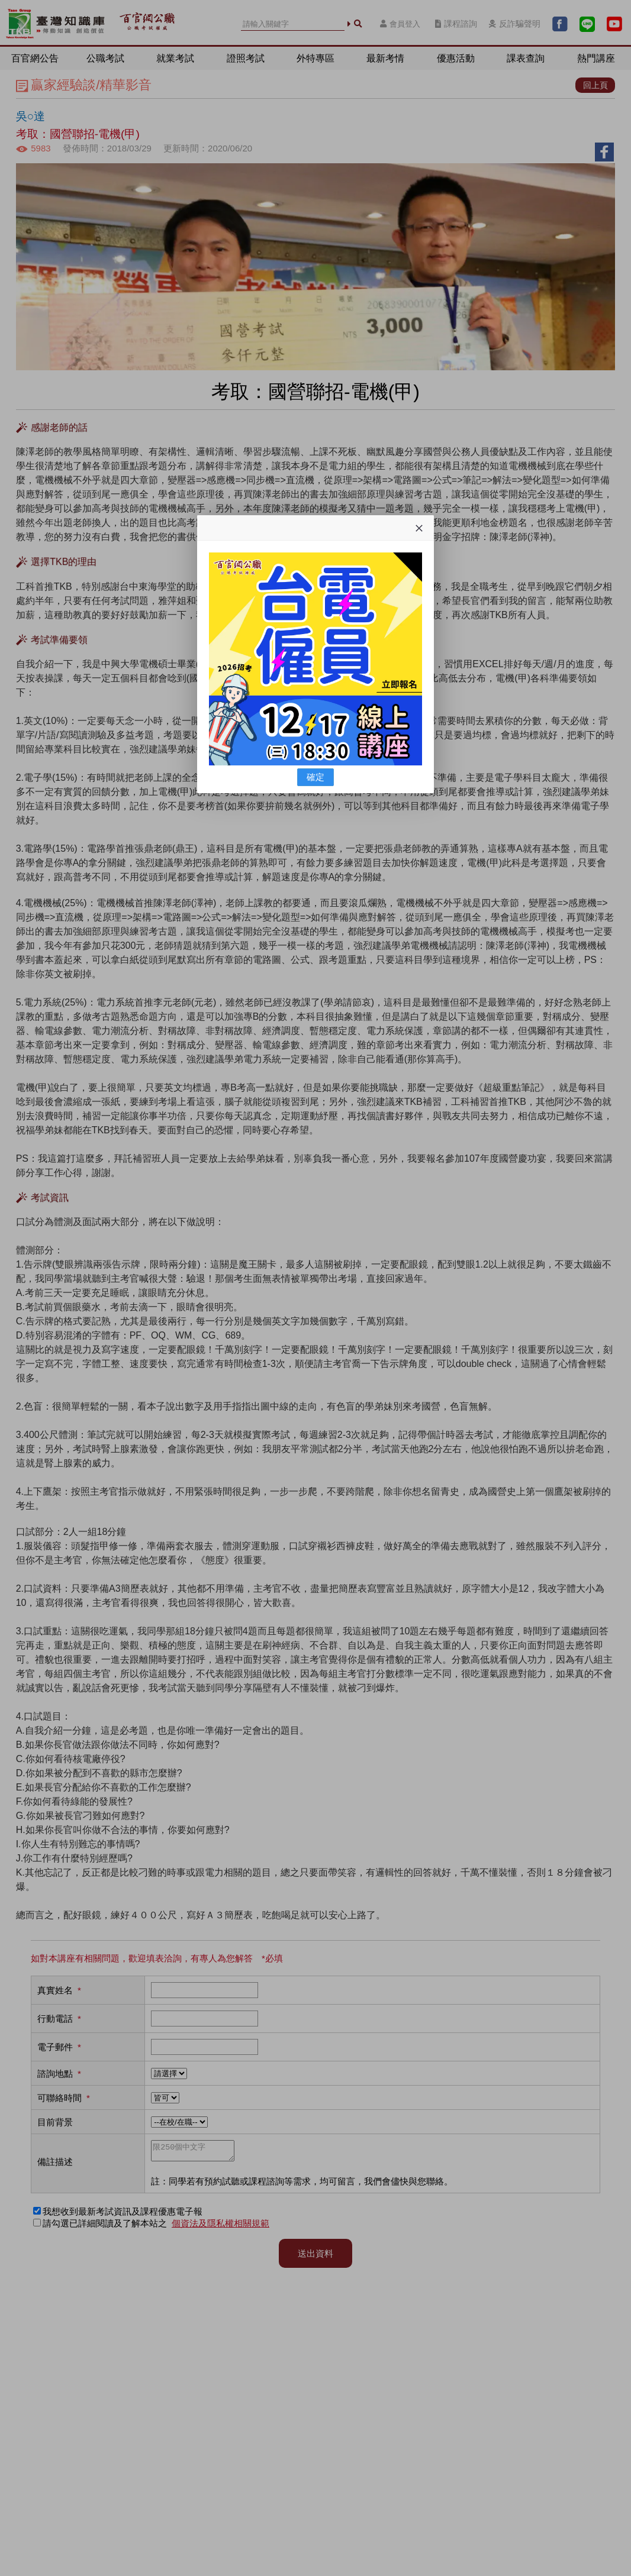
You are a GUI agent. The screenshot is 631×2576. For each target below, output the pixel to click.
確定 (315, 777)
